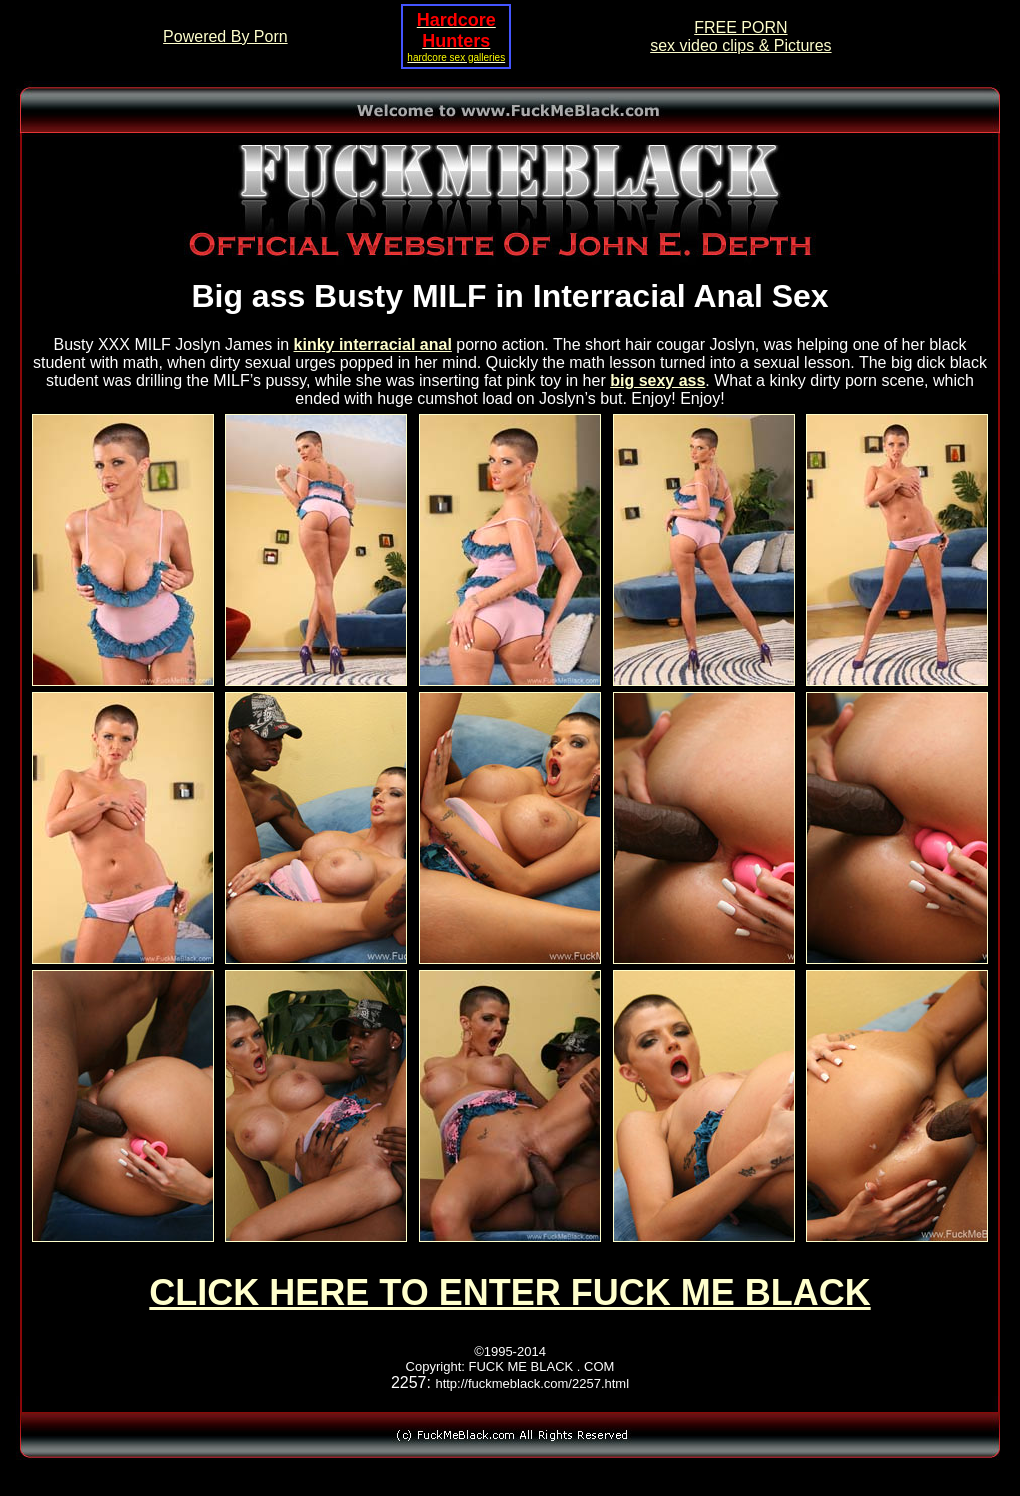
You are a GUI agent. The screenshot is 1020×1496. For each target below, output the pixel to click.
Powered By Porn (225, 36)
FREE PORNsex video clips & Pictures (740, 36)
